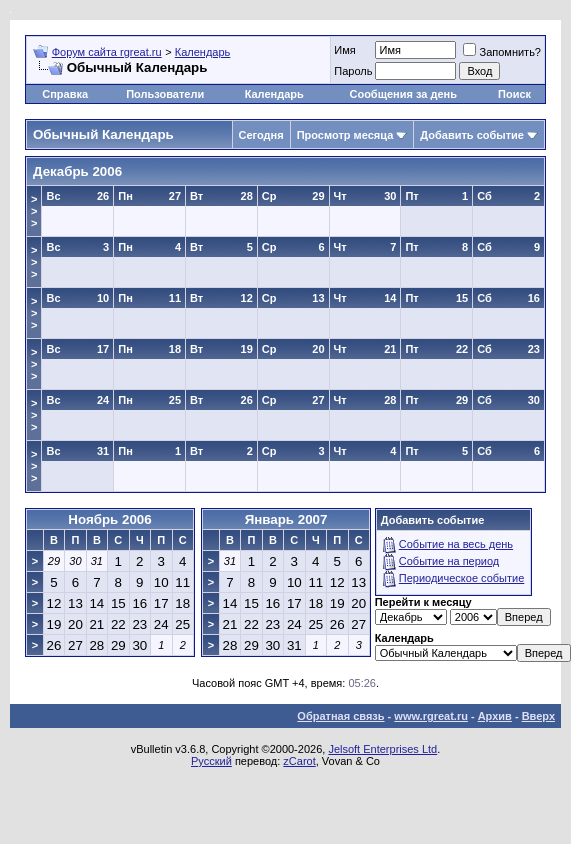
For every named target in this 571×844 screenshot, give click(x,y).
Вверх (538, 716)
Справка (65, 94)
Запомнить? (502, 52)
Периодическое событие (462, 578)
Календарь (203, 52)
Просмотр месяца (345, 135)
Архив (495, 716)
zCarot (299, 761)
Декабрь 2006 (77, 171)
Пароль (353, 71)
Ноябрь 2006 (109, 519)
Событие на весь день (456, 544)
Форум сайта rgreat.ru (107, 52)
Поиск (514, 94)
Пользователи (165, 94)
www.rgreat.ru (431, 716)
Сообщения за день (402, 94)
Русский (211, 761)
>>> (34, 211)
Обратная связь (340, 716)
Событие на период (449, 561)
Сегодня (261, 135)
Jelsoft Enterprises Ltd (382, 749)
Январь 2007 (286, 519)
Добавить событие (472, 135)
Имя (344, 50)
